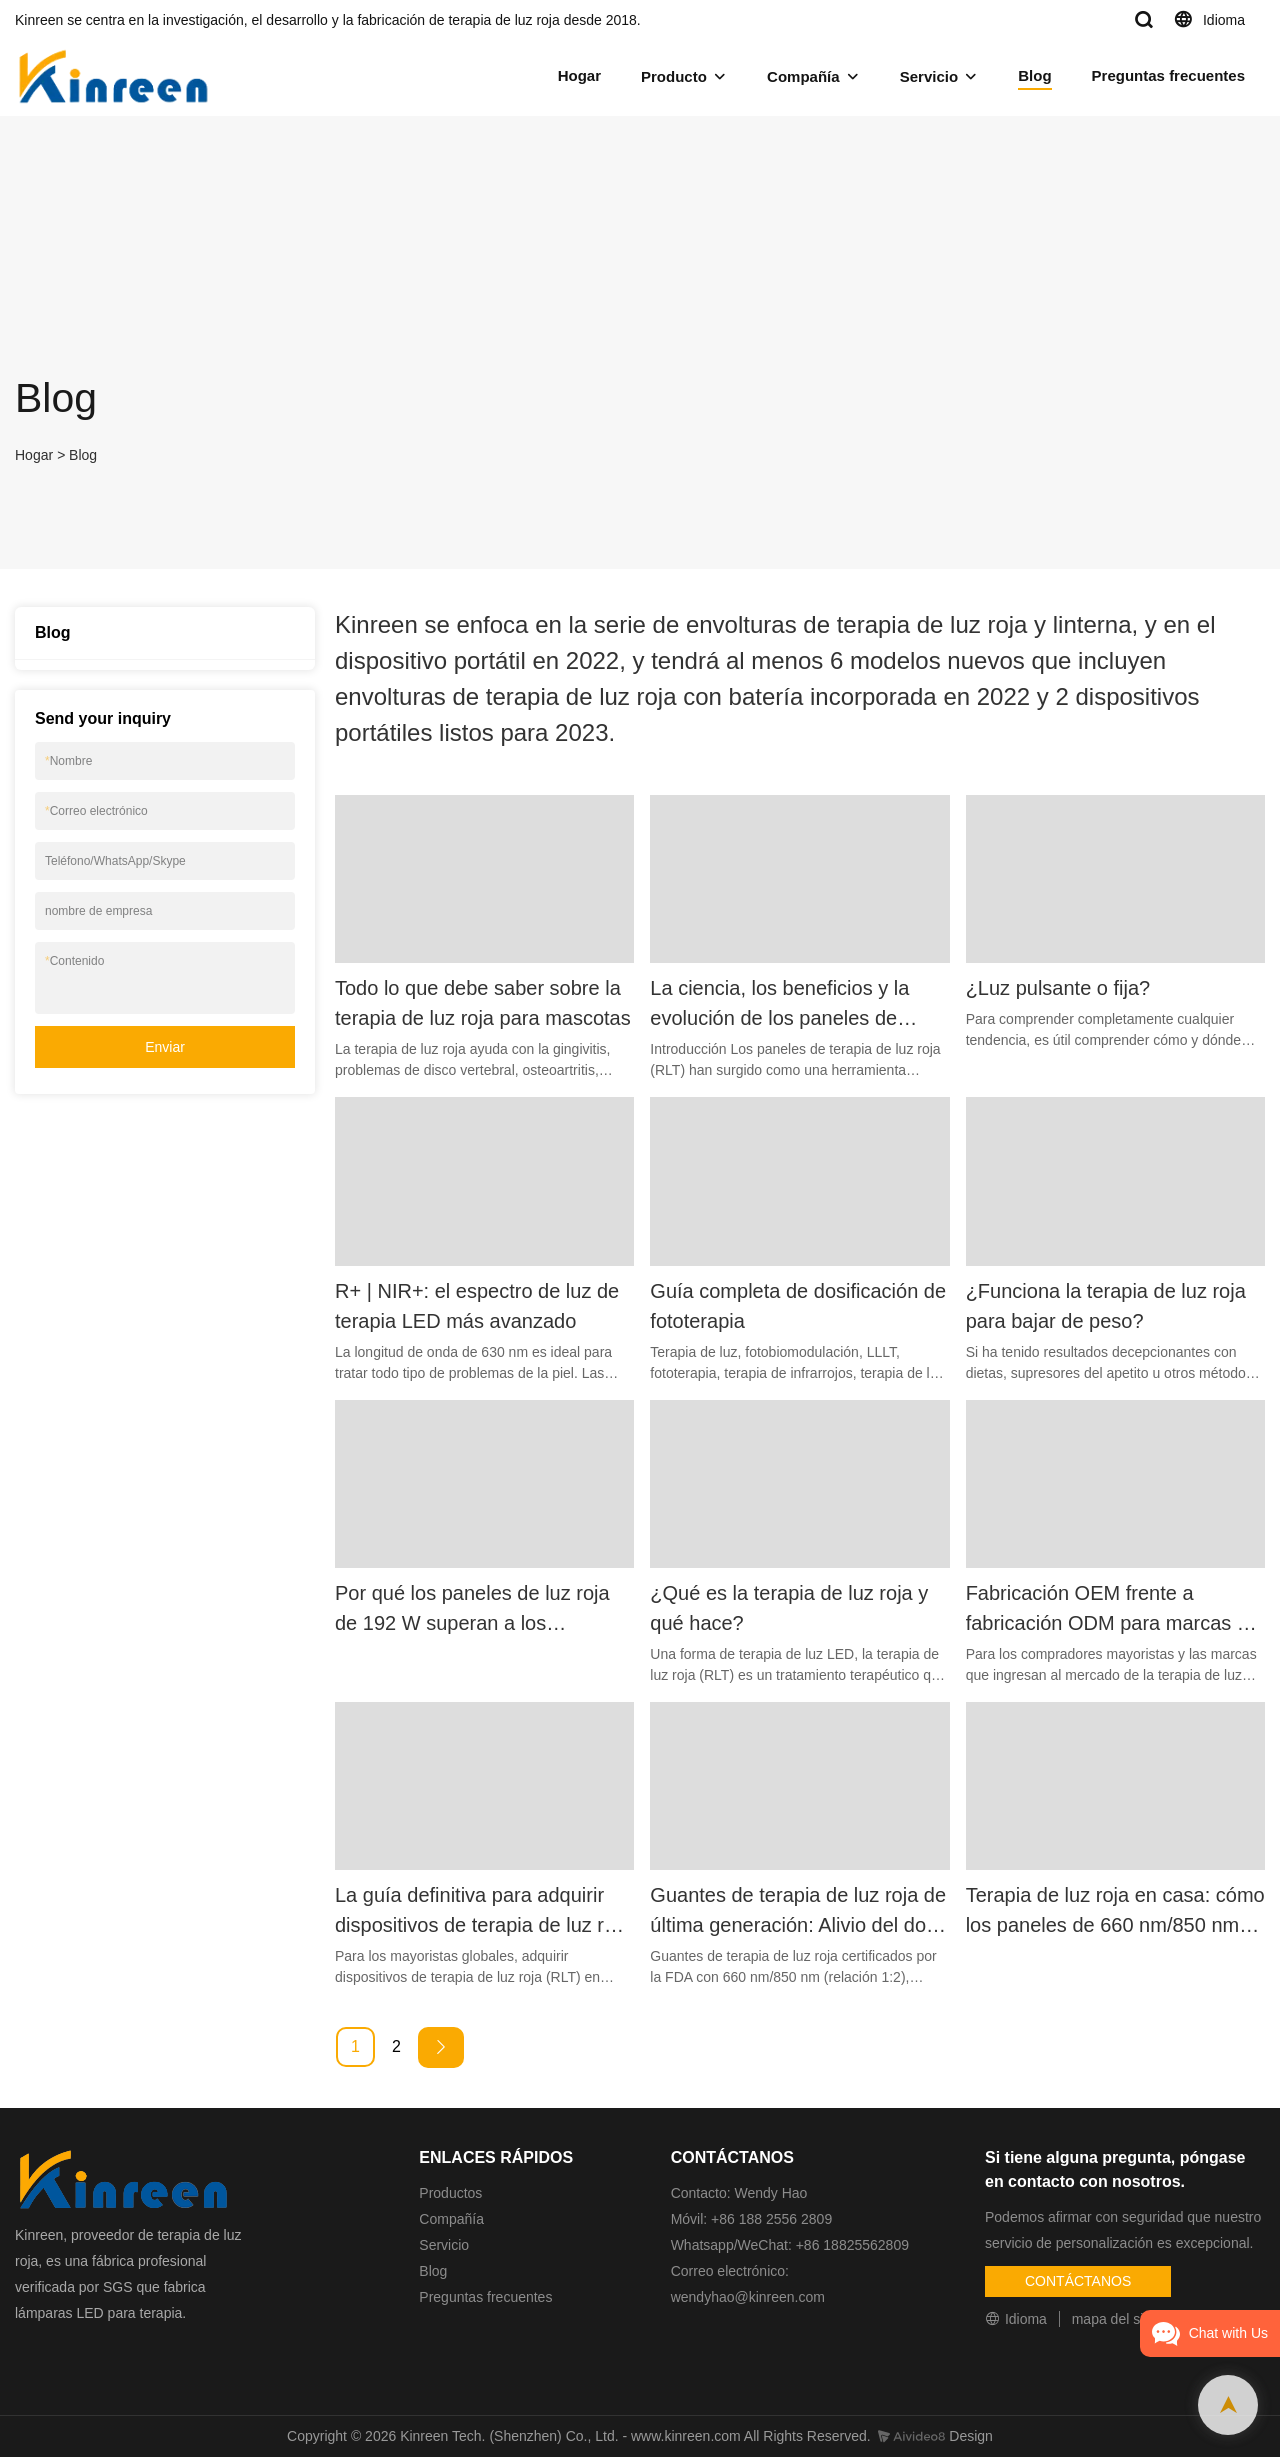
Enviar (165, 1047)
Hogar (579, 75)
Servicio (929, 76)
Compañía (803, 76)
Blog (1034, 75)
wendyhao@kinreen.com (748, 2297)
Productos (450, 2193)
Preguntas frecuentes (1168, 75)
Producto (674, 76)
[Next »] (441, 2047)
